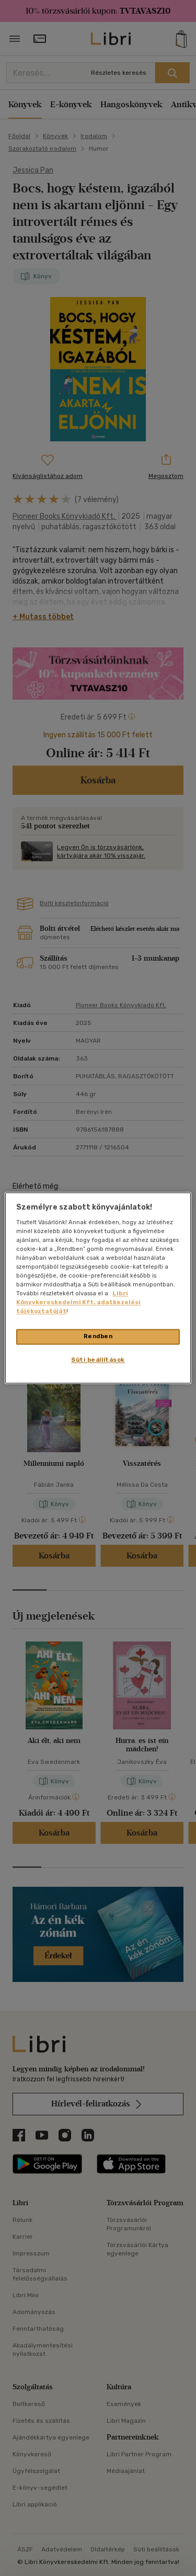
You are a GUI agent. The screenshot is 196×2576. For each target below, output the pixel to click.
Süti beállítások (98, 1360)
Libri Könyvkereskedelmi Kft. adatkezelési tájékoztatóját (78, 1302)
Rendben (98, 1336)
